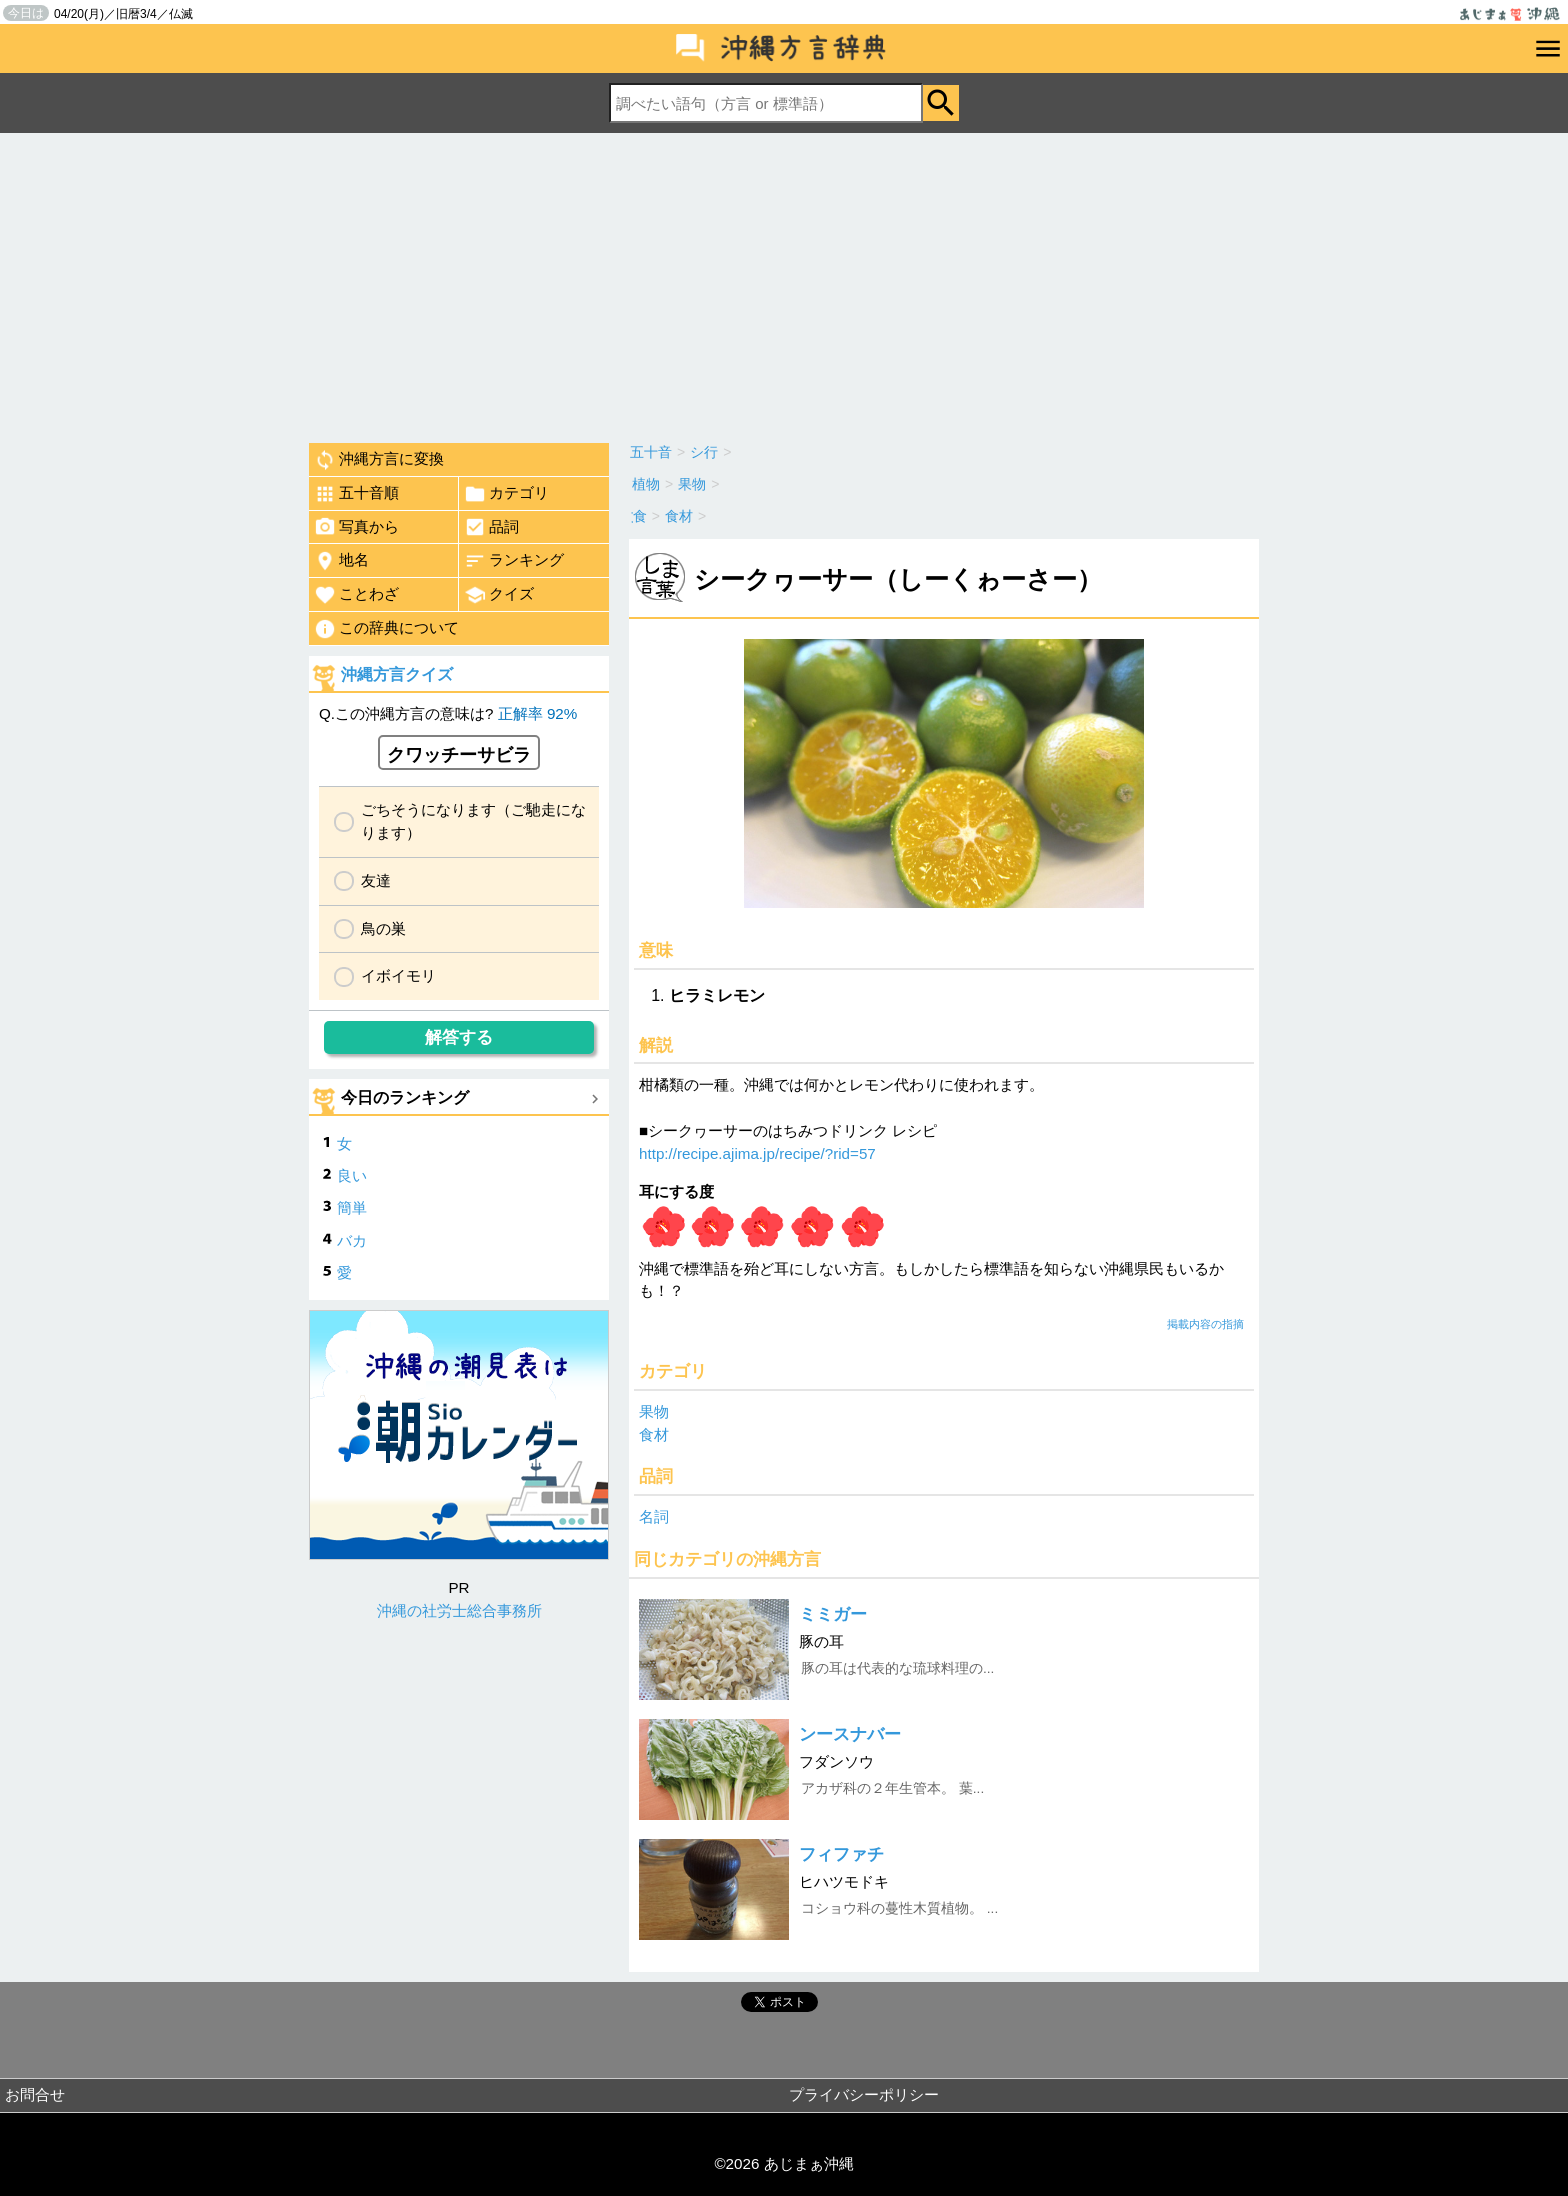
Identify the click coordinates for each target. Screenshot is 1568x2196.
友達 (376, 880)
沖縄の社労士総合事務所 (459, 1610)
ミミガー (833, 1614)
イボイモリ (398, 975)
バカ (352, 1240)
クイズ (499, 595)
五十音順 (356, 494)
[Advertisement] (784, 283)
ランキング (514, 561)
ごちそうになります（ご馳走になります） (473, 821)
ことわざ (356, 595)
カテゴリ (506, 494)
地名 (341, 561)
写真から (356, 527)
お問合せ (35, 2094)
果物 (654, 1411)
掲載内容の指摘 (1205, 1324)
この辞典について (386, 629)
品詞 (491, 527)
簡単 (352, 1207)
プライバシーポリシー (864, 2094)
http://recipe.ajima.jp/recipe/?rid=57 (757, 1153)
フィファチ (841, 1854)
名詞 (654, 1516)
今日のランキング (405, 1097)
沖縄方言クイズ (397, 674)
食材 (654, 1434)
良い (352, 1175)
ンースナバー (850, 1734)
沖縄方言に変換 (379, 460)
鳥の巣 (383, 928)
